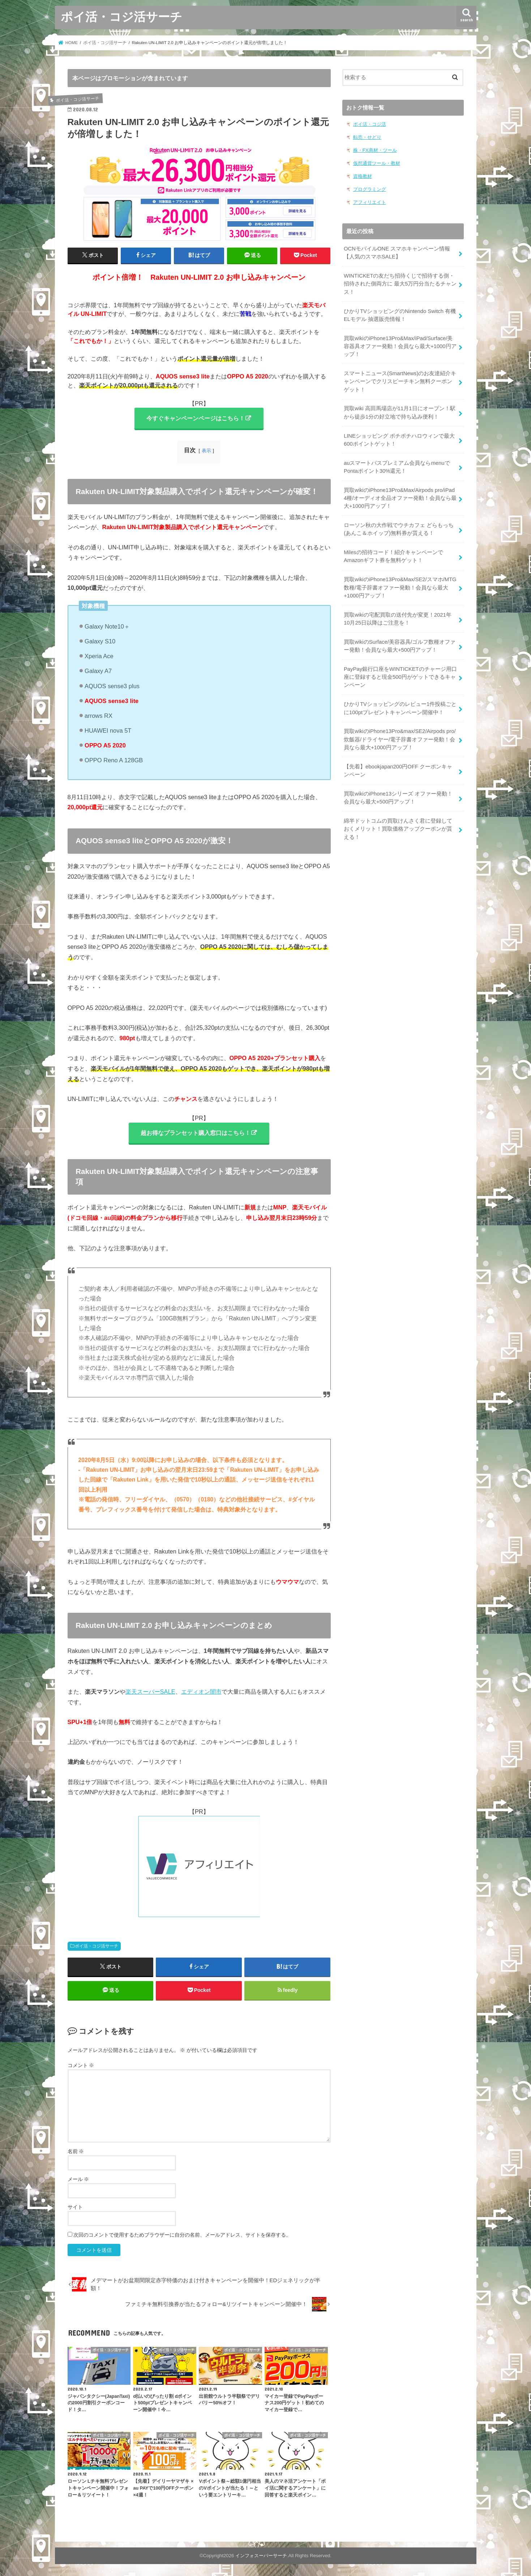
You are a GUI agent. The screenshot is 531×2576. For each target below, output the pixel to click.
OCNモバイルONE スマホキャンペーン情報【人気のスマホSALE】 (397, 253)
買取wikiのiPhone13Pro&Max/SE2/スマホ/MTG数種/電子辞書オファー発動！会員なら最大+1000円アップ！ (400, 587)
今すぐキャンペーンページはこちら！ (195, 418)
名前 (76, 2151)
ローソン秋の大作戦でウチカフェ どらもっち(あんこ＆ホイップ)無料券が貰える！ (399, 529)
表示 (206, 450)
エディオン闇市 (201, 1691)
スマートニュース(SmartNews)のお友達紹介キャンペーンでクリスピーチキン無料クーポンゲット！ (400, 381)
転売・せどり (367, 137)
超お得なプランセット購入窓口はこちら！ (195, 1133)
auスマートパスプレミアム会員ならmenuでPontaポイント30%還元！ (397, 467)
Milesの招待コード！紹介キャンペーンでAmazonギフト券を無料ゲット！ (393, 556)
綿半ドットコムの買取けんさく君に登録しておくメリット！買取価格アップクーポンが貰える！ (398, 829)
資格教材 (362, 176)
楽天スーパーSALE (150, 1691)
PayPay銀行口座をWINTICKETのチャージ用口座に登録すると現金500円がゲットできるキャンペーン (400, 677)
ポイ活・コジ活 (369, 124)
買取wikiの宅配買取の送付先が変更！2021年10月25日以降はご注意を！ (397, 619)
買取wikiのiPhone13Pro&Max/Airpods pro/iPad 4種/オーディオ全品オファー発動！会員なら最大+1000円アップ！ (400, 498)
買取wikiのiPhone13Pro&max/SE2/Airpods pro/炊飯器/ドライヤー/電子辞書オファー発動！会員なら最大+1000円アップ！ (400, 739)
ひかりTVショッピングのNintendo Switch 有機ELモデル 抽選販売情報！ (400, 315)
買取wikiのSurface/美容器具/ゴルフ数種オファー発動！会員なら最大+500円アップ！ (399, 646)
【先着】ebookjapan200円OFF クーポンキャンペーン (398, 770)
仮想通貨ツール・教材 (376, 163)
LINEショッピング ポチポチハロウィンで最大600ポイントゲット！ (399, 440)
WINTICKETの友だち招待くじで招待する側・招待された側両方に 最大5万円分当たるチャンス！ (400, 284)
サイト (75, 2207)
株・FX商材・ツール (375, 150)
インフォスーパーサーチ (261, 2555)
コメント (81, 2065)
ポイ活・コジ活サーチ (121, 16)
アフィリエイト (369, 202)
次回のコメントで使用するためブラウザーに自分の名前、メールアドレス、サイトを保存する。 (182, 2235)
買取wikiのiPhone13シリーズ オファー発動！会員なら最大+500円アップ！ (398, 798)
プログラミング (369, 189)
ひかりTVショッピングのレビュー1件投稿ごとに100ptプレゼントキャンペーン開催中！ (400, 708)
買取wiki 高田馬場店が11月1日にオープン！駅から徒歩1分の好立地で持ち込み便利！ (399, 412)
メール (78, 2179)
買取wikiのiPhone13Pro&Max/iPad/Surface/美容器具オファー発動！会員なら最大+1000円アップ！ (400, 346)
